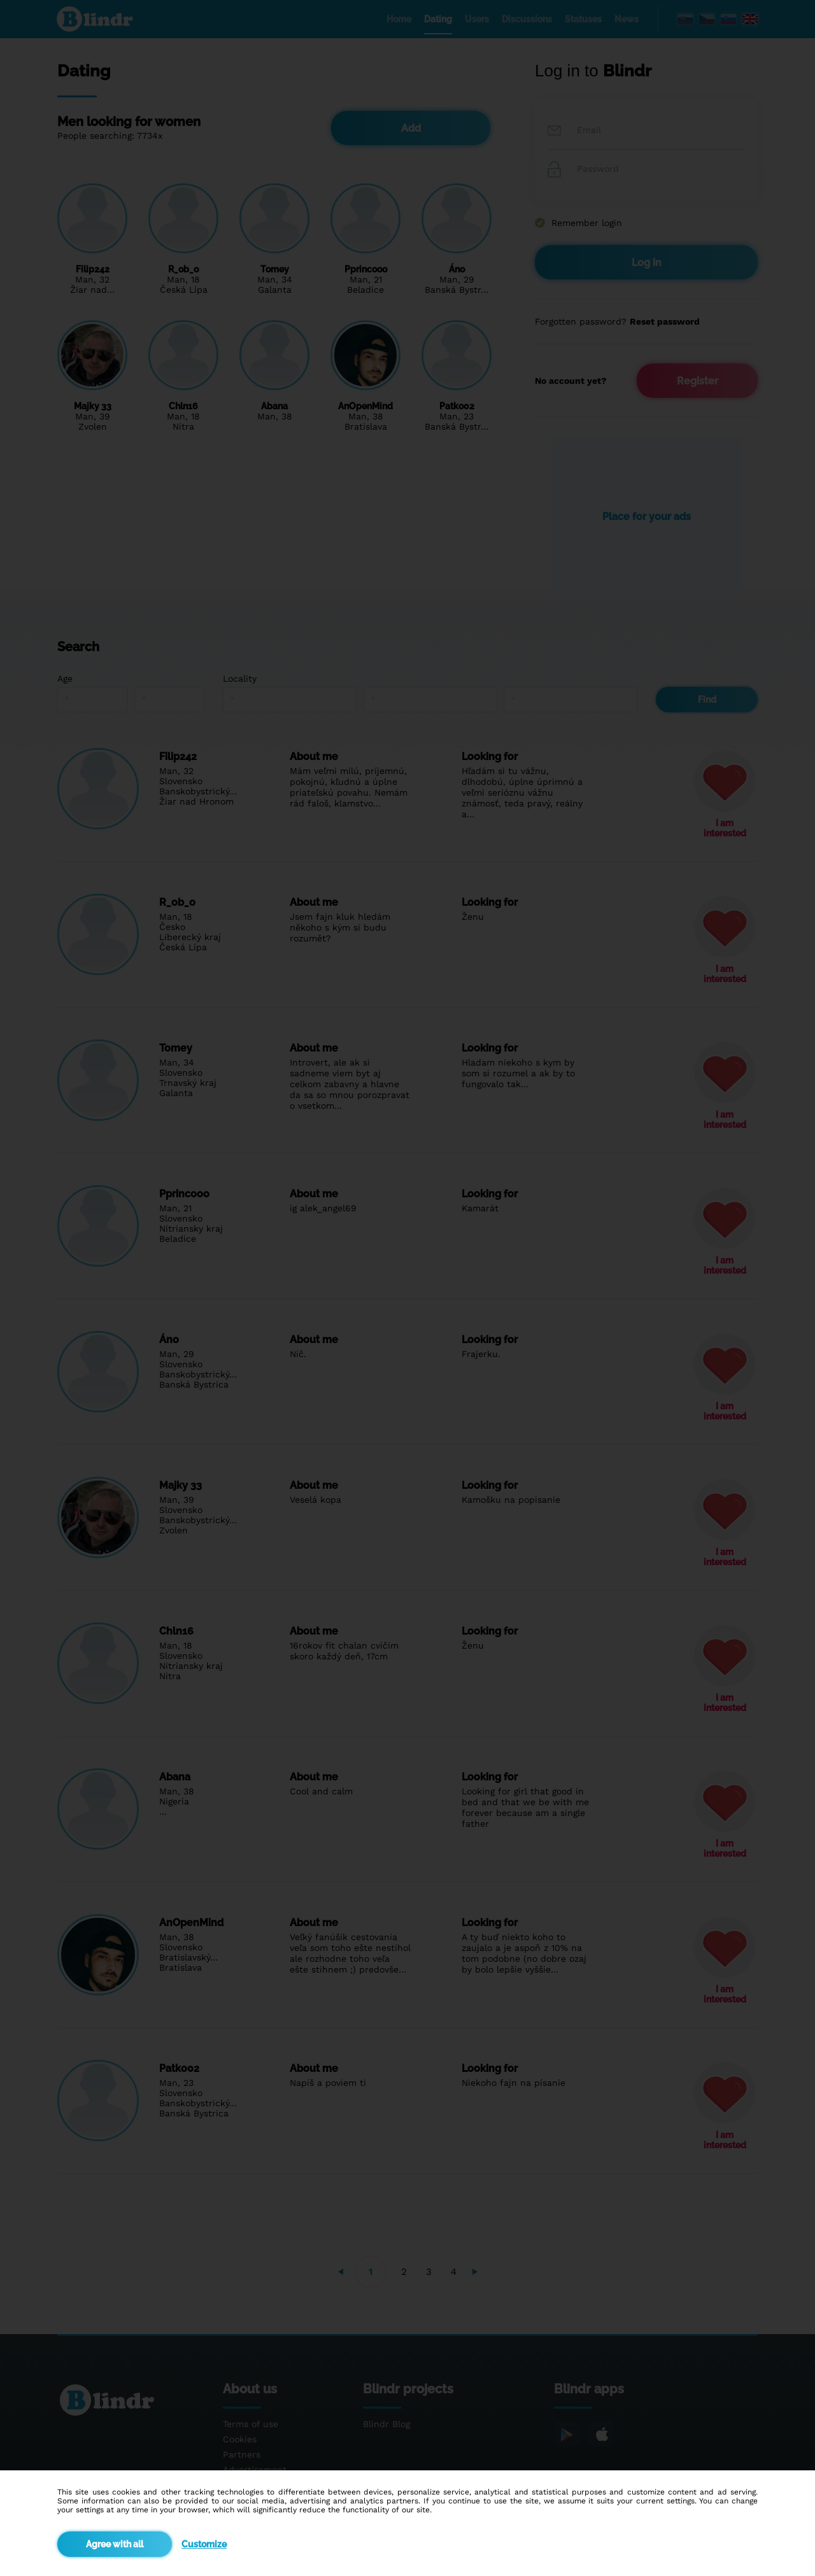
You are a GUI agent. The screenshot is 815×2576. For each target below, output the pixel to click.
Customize (204, 2544)
